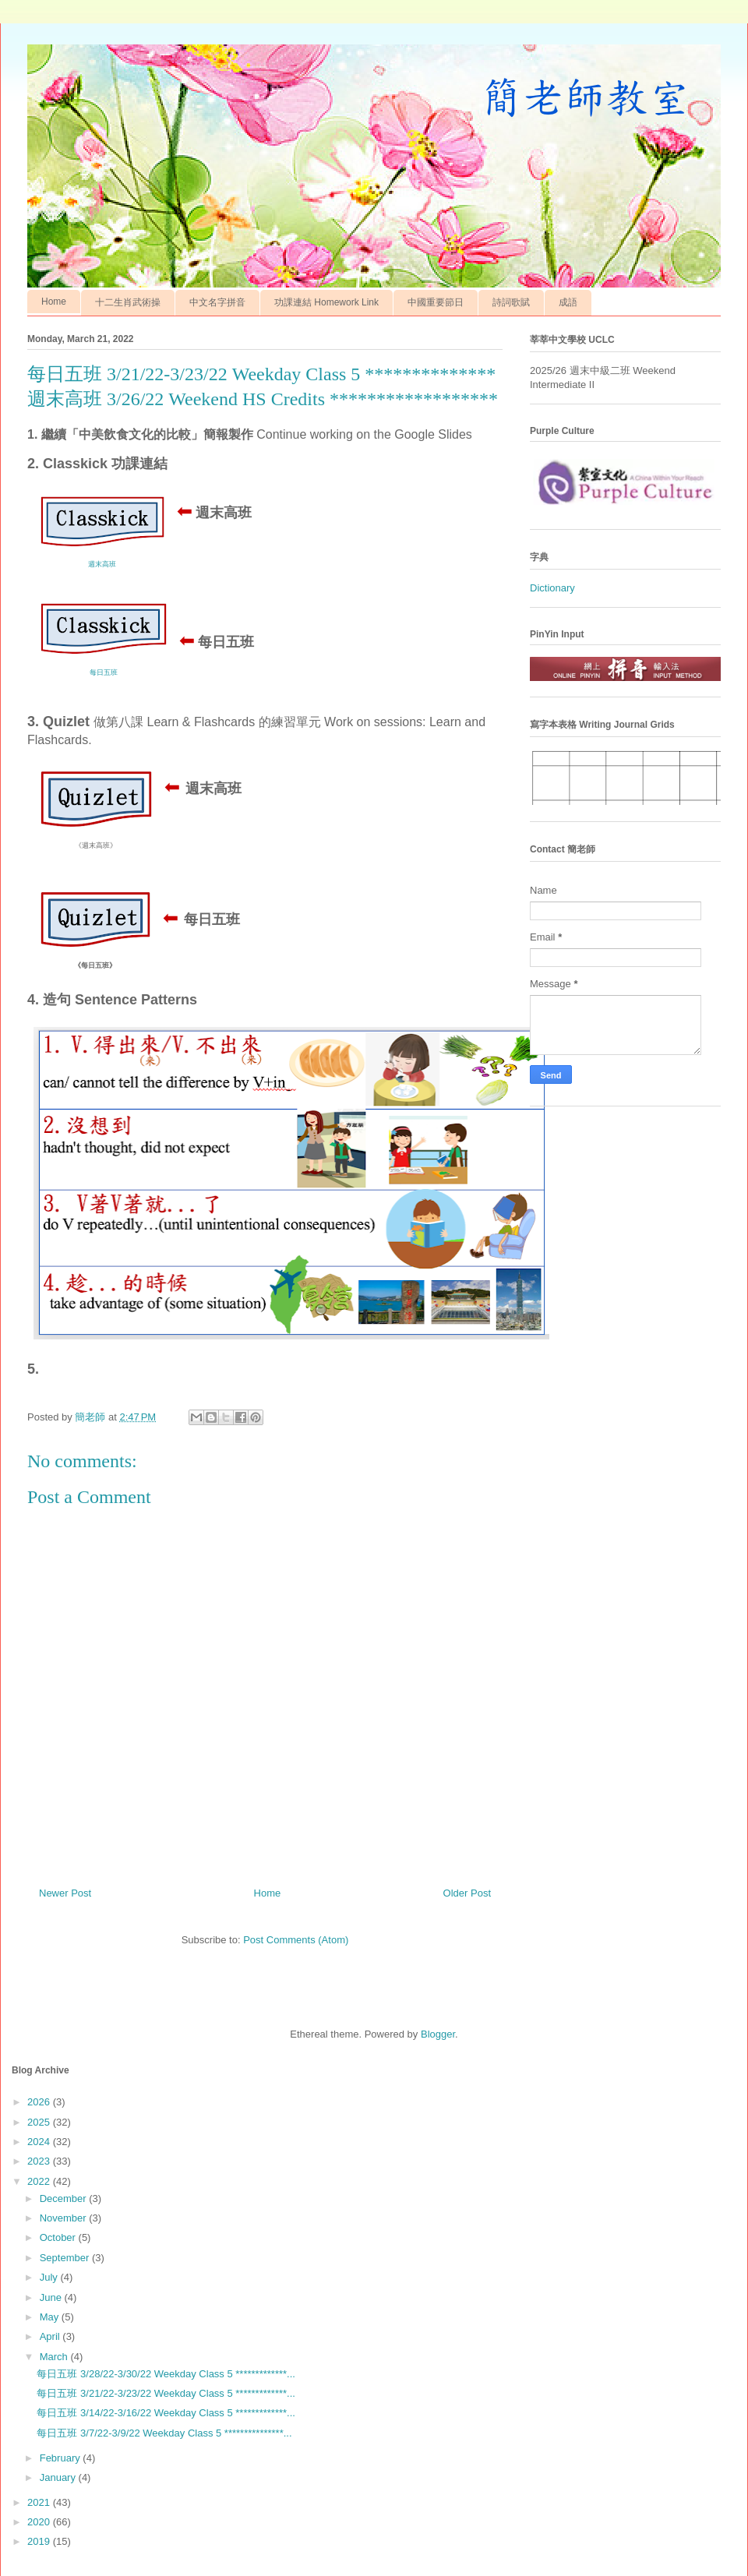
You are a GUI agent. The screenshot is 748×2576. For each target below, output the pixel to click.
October (59, 2237)
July (50, 2277)
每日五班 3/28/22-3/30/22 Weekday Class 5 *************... (166, 2374)
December (65, 2198)
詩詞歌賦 (511, 302)
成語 (568, 302)
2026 (40, 2102)
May (51, 2317)
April (51, 2336)
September (66, 2258)
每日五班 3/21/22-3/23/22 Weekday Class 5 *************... (166, 2393)
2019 (40, 2541)
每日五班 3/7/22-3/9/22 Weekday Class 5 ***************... (164, 2433)
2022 (40, 2181)
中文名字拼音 (217, 302)
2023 (40, 2161)
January (59, 2477)
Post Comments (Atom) (295, 1940)
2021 (40, 2502)
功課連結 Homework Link (326, 302)
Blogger (438, 2034)
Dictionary (552, 588)
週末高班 (102, 564)
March (55, 2357)
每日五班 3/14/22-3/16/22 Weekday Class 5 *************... (166, 2413)
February (61, 2458)
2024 (40, 2141)
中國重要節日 (436, 302)
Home (53, 301)
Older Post (467, 1893)
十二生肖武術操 (128, 302)
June (52, 2297)
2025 (40, 2122)
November (65, 2218)
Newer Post (65, 1893)
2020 (40, 2522)
